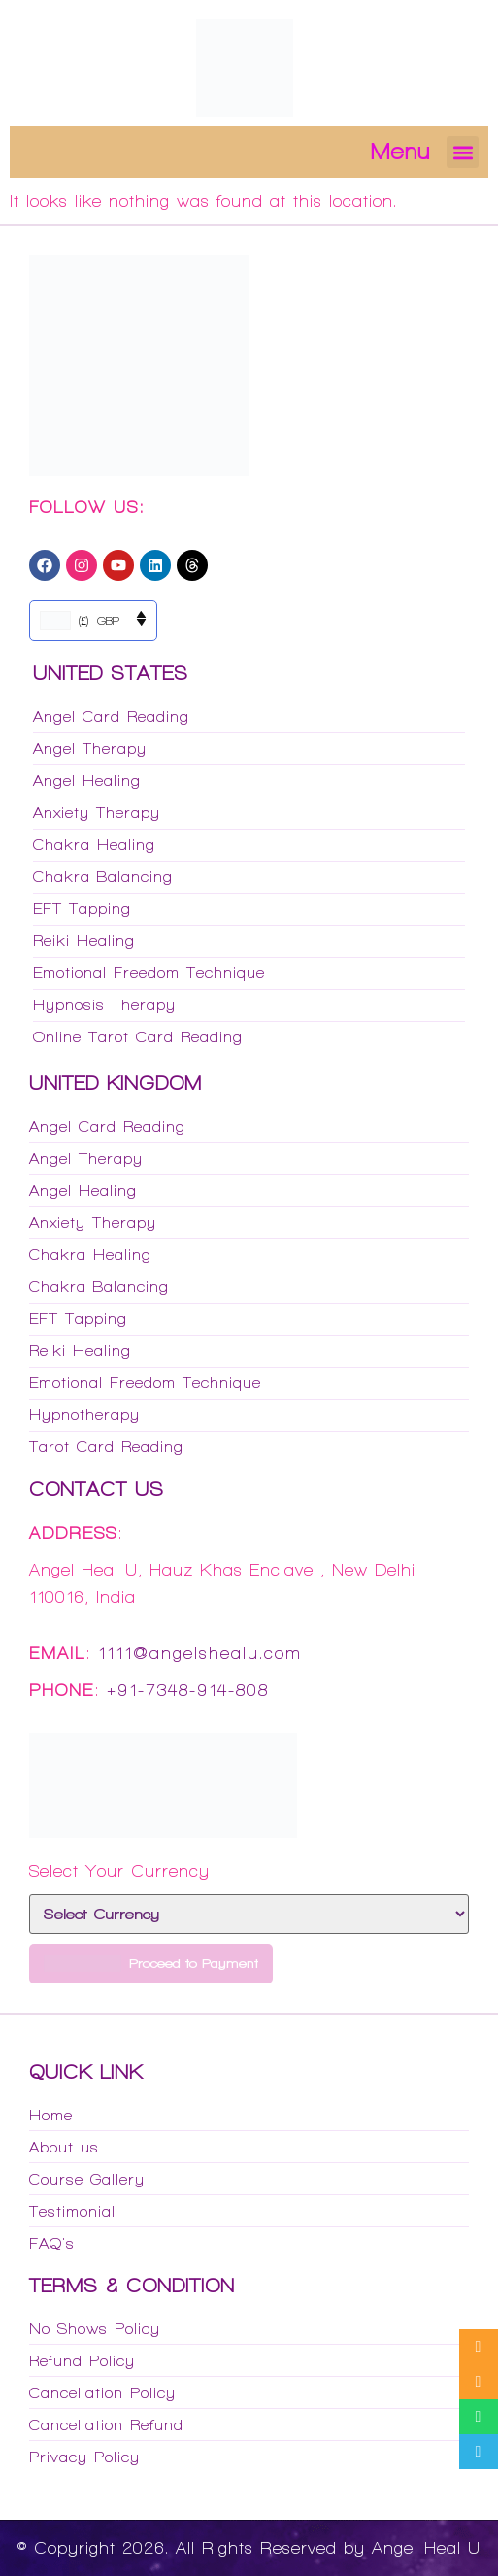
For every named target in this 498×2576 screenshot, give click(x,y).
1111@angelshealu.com (200, 1653)
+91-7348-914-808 (188, 1690)
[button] (463, 152)
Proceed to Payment (151, 1963)
